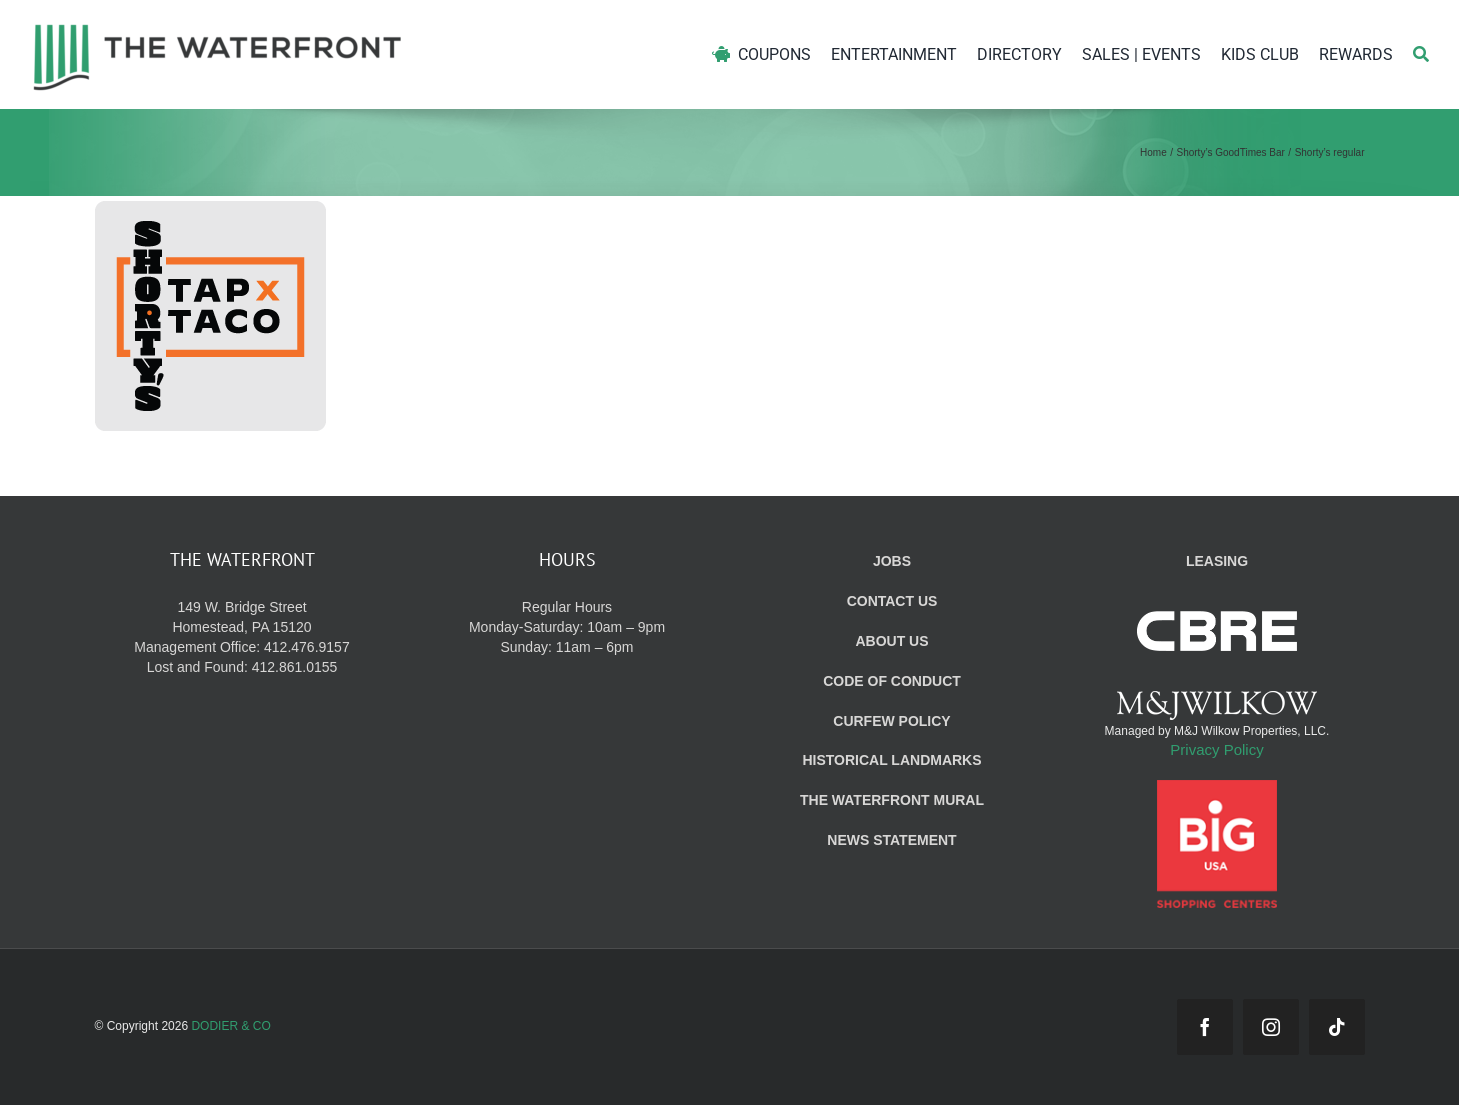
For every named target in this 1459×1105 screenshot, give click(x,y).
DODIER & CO (230, 1026)
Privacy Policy (1216, 749)
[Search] (1421, 54)
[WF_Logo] (217, 28)
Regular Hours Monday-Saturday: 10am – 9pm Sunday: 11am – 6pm (567, 627)
